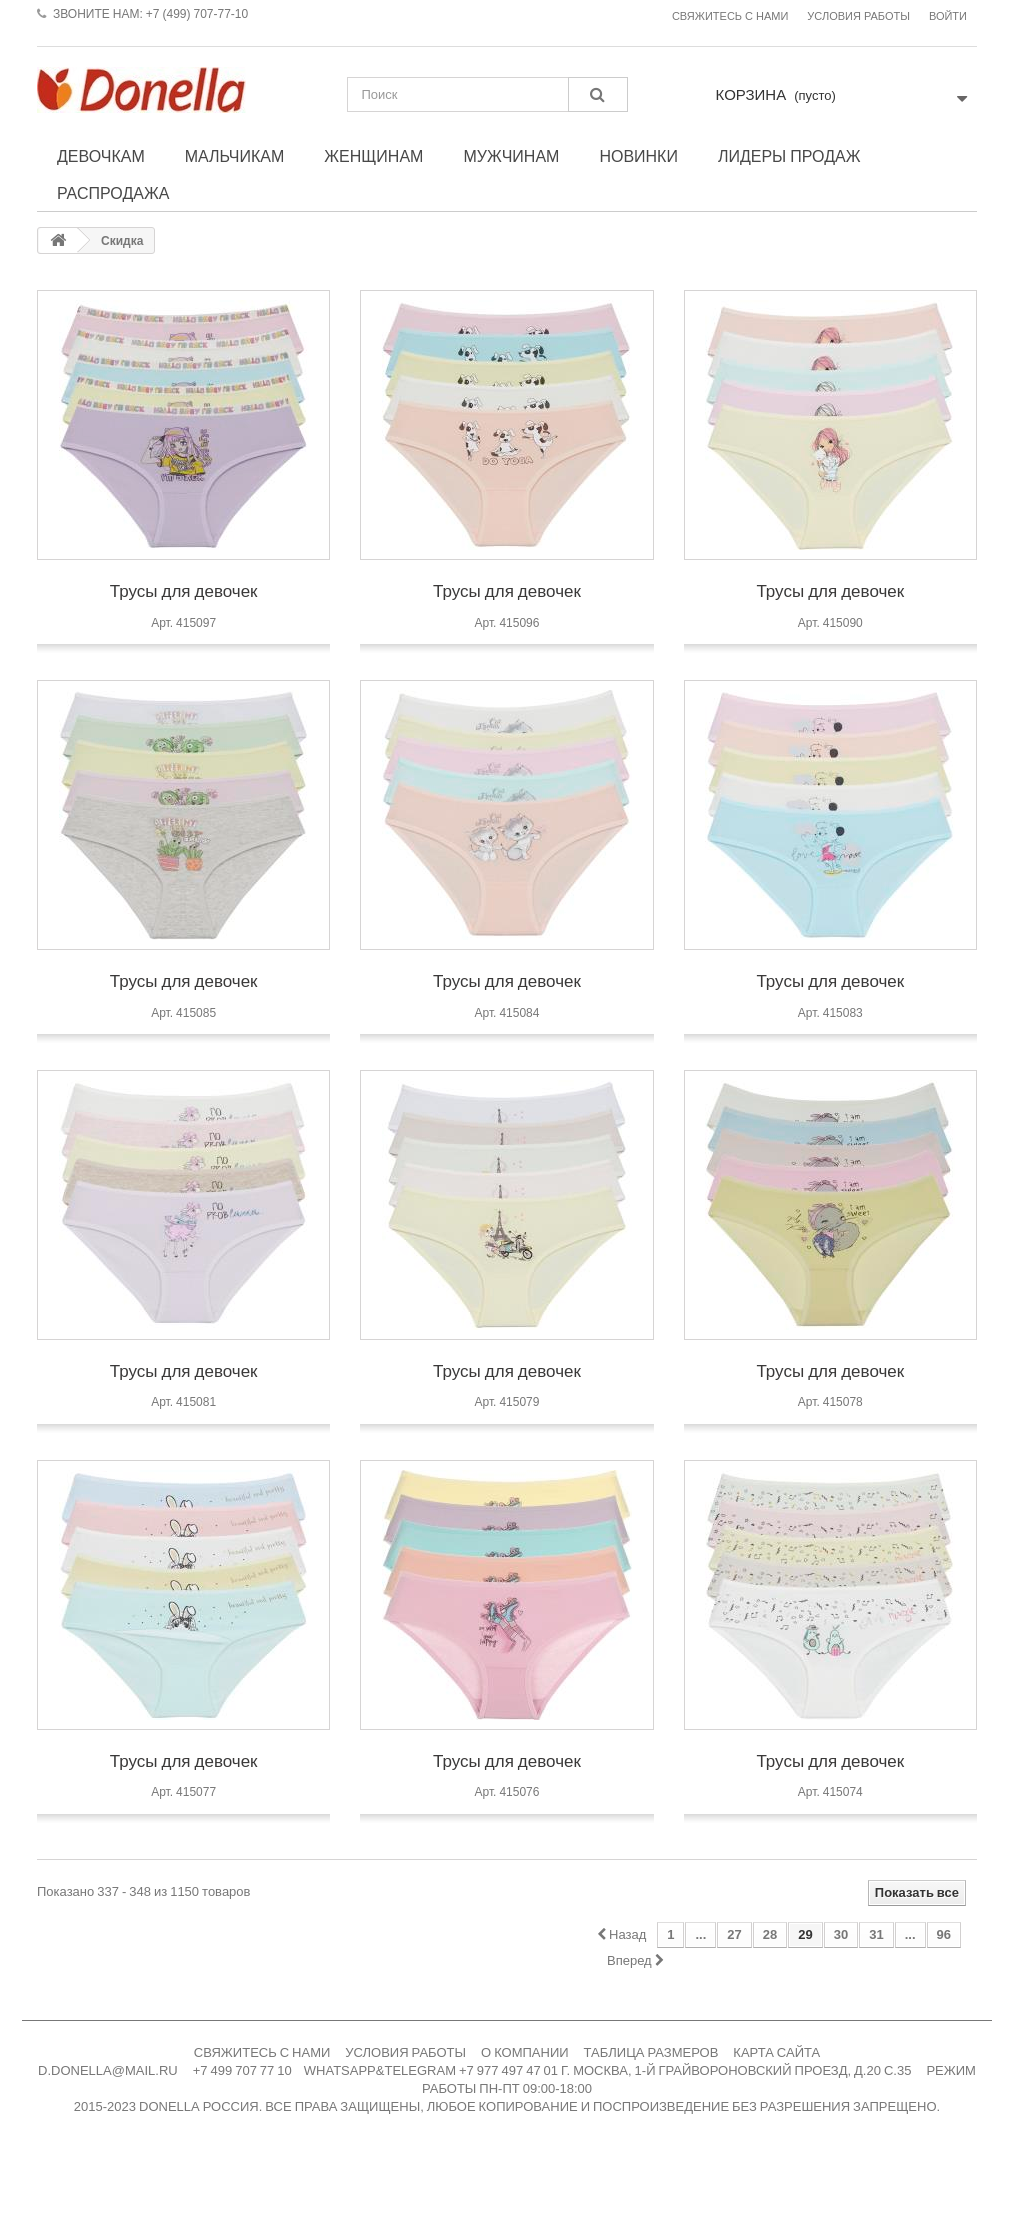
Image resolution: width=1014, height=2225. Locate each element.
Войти (948, 16)
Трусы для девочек (184, 590)
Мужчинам (511, 156)
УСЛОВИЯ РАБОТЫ (405, 2052)
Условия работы (858, 16)
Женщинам (373, 156)
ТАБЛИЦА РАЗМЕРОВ (651, 2052)
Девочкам (101, 156)
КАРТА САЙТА (776, 2052)
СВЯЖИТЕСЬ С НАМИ (262, 2052)
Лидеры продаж (789, 156)
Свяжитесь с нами (730, 16)
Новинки (638, 156)
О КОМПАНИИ (525, 2052)
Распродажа (113, 193)
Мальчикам (235, 156)
